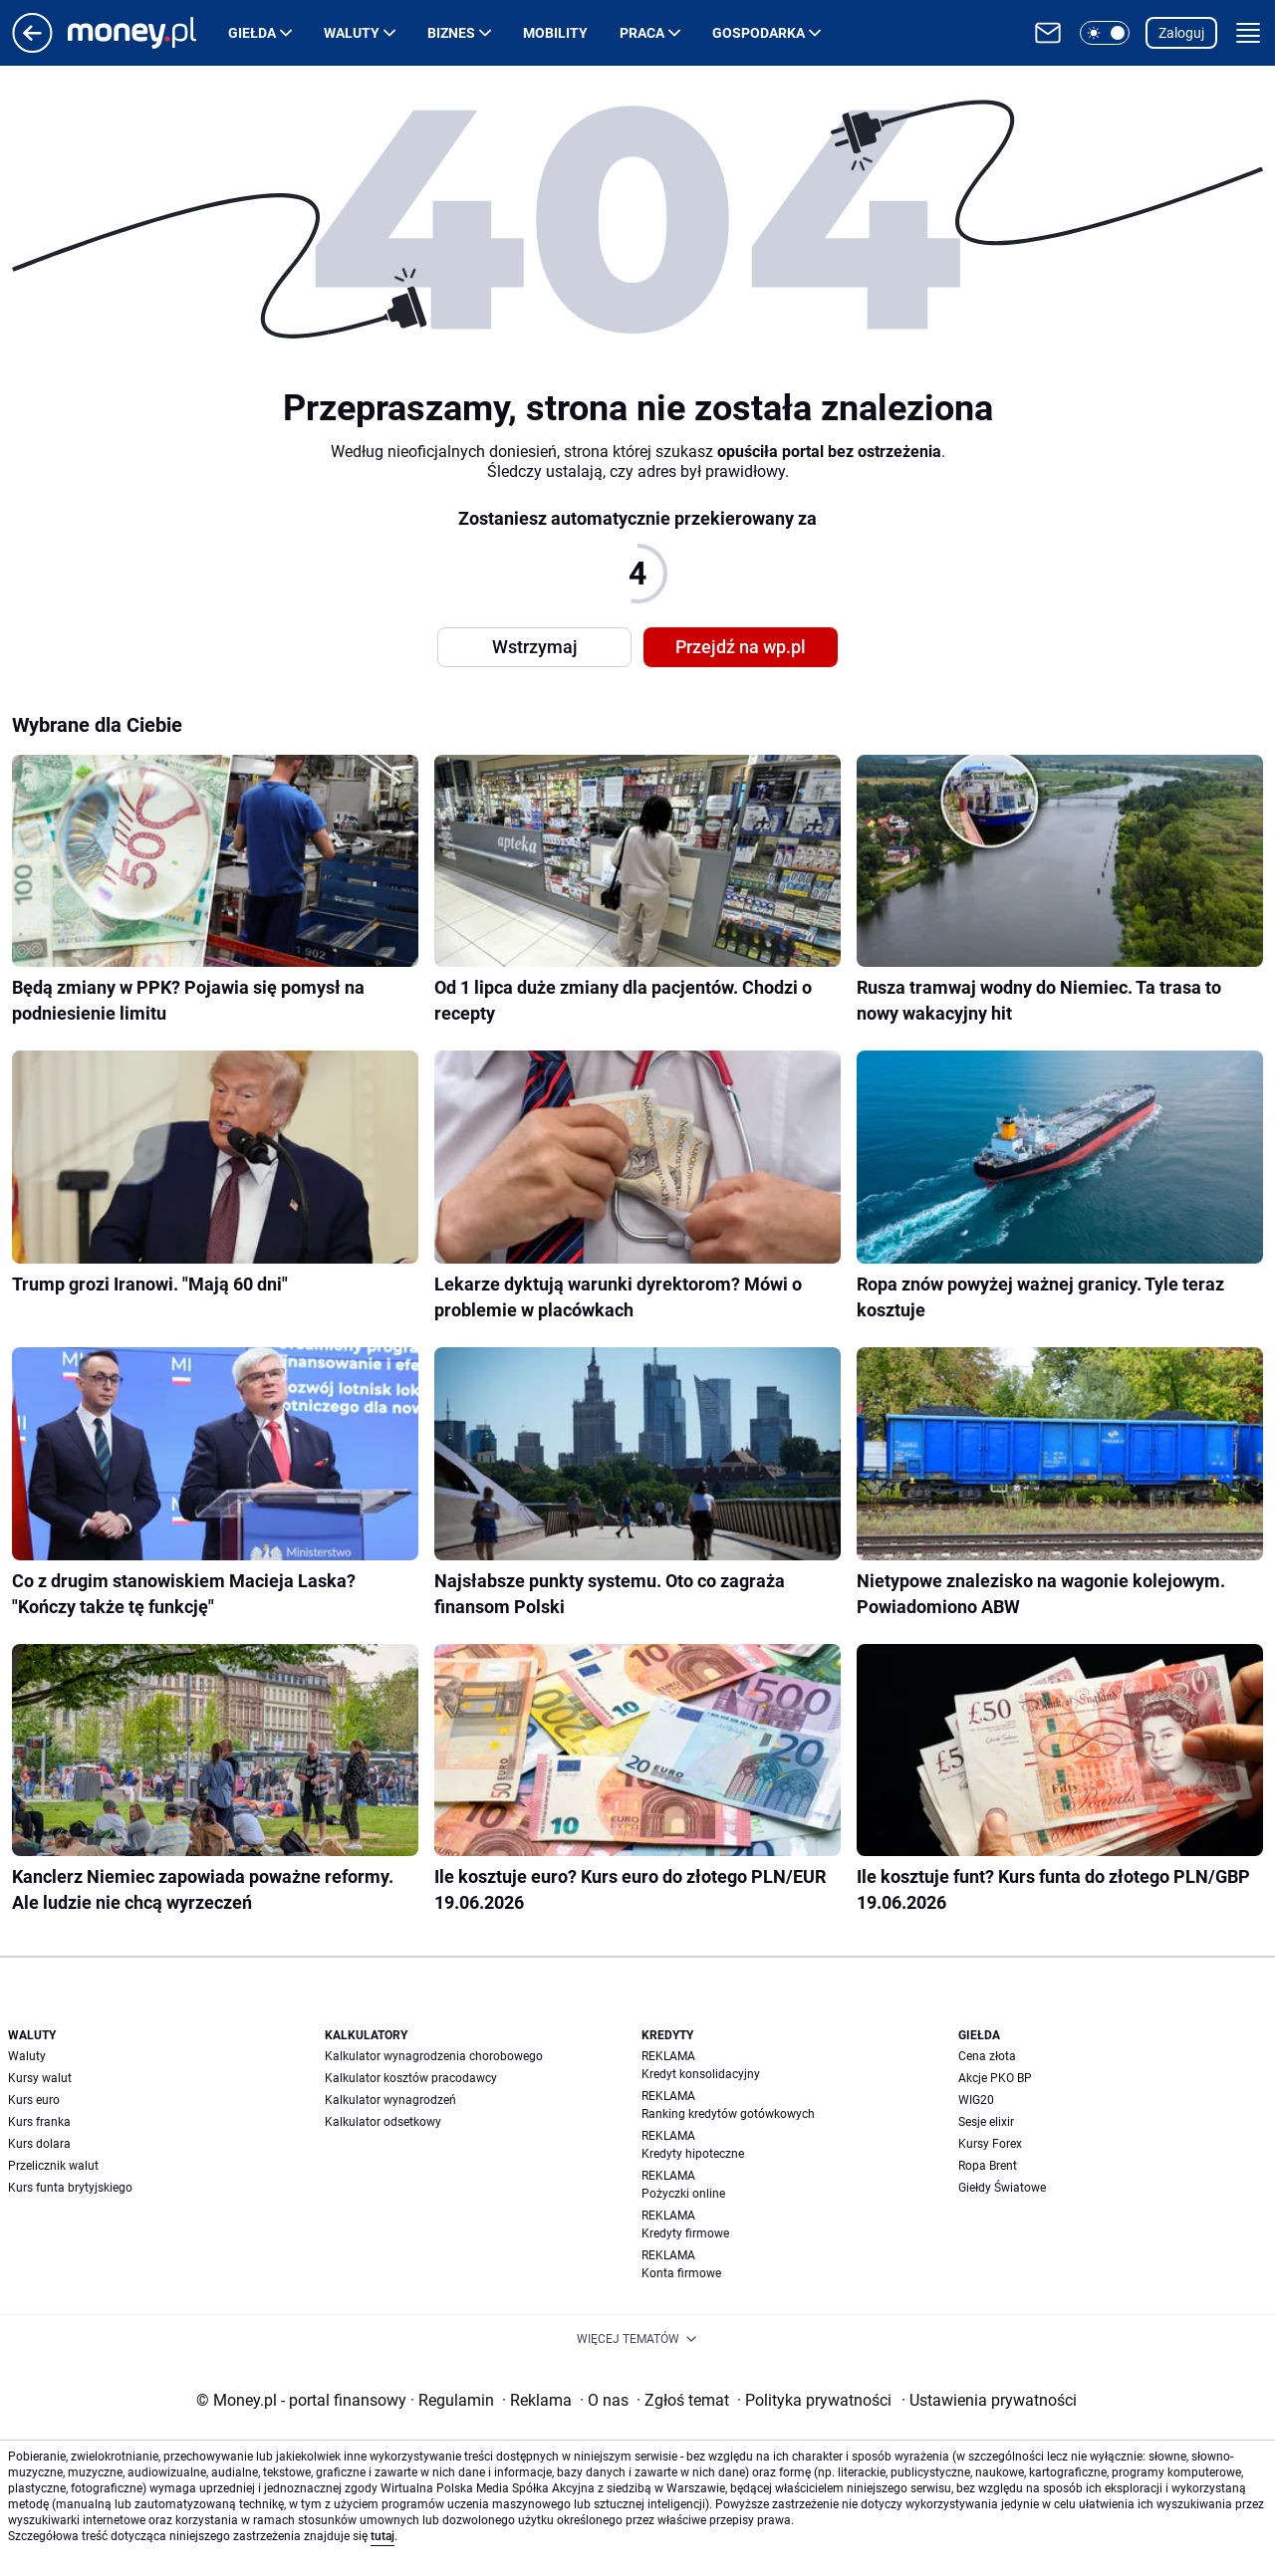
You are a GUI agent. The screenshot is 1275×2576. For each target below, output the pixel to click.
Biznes (451, 33)
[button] (1105, 33)
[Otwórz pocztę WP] (1048, 33)
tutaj (382, 2536)
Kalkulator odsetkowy (383, 2122)
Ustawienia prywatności (989, 2400)
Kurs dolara (39, 2144)
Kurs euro (34, 2100)
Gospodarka (758, 33)
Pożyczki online (683, 2194)
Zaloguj (1181, 33)
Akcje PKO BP (995, 2078)
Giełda (252, 33)
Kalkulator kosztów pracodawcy (411, 2078)
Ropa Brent (987, 2166)
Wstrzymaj (535, 646)
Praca (642, 33)
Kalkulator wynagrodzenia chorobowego (434, 2056)
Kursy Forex (990, 2144)
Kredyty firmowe (685, 2233)
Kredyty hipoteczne (692, 2154)
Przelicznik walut (53, 2166)
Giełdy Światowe (1002, 2188)
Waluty (352, 33)
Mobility (555, 33)
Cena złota (987, 2056)
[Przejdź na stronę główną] (32, 47)
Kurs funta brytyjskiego (70, 2188)
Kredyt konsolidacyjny (700, 2074)
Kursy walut (40, 2078)
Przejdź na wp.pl (740, 646)
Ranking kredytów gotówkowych (728, 2114)
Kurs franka (39, 2122)
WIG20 (976, 2100)
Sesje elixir (986, 2122)
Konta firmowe (681, 2273)
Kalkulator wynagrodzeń (390, 2100)
